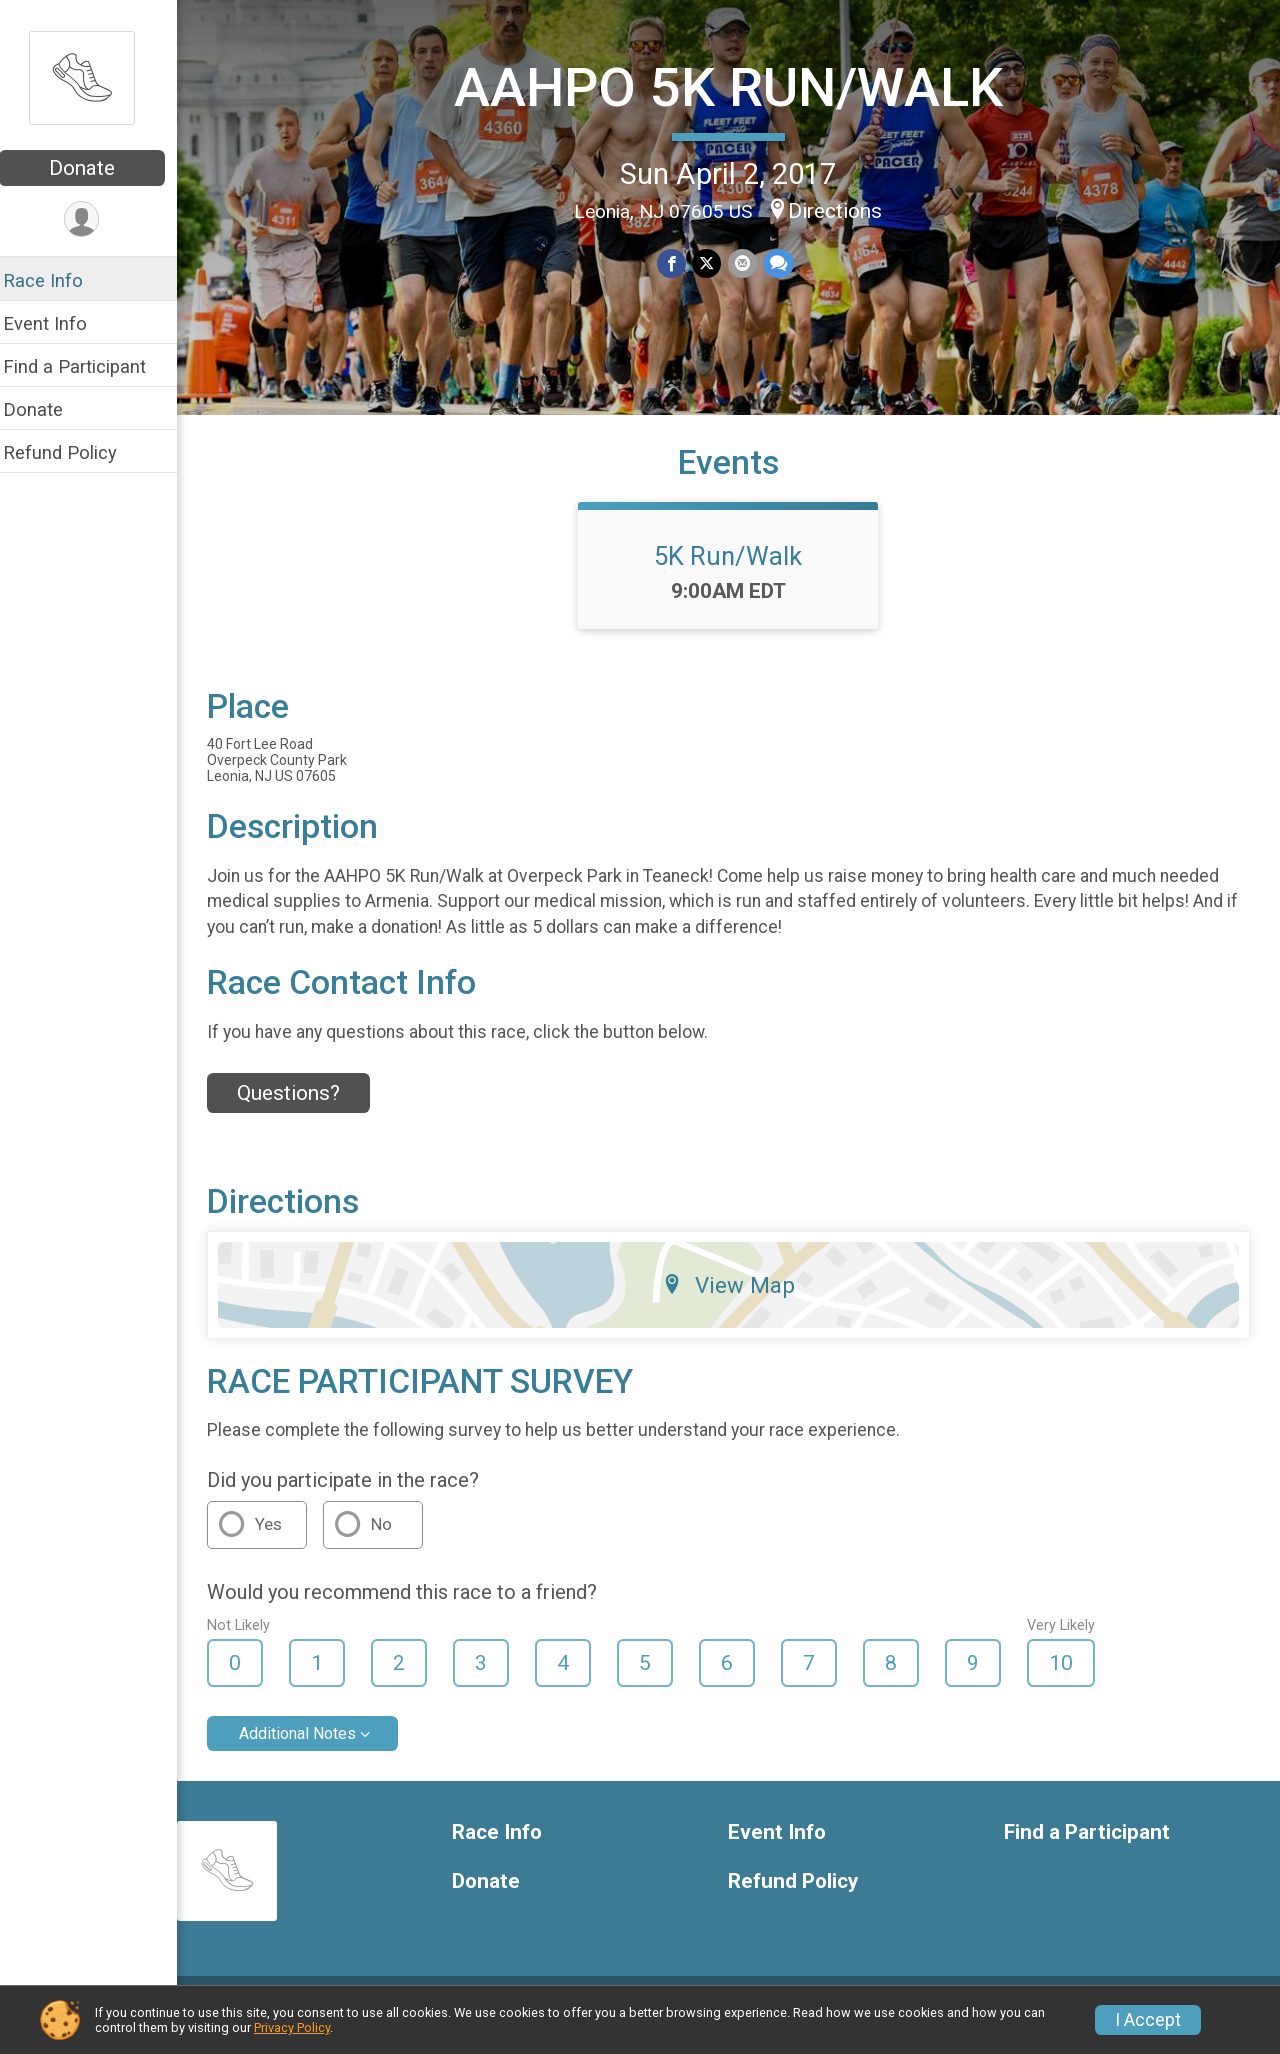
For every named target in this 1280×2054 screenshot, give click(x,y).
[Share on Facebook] (678, 263)
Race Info (56, 280)
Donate (95, 168)
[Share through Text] (784, 263)
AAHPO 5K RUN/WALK (735, 86)
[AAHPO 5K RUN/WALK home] (95, 77)
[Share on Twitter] (713, 263)
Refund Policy (73, 452)
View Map (735, 1300)
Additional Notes (310, 1749)
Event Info (58, 323)
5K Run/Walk (735, 571)
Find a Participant (87, 366)
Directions (842, 210)
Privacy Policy (292, 2027)
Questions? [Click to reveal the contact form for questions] (301, 1109)
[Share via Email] (748, 263)
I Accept (1148, 2020)
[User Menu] (95, 219)
